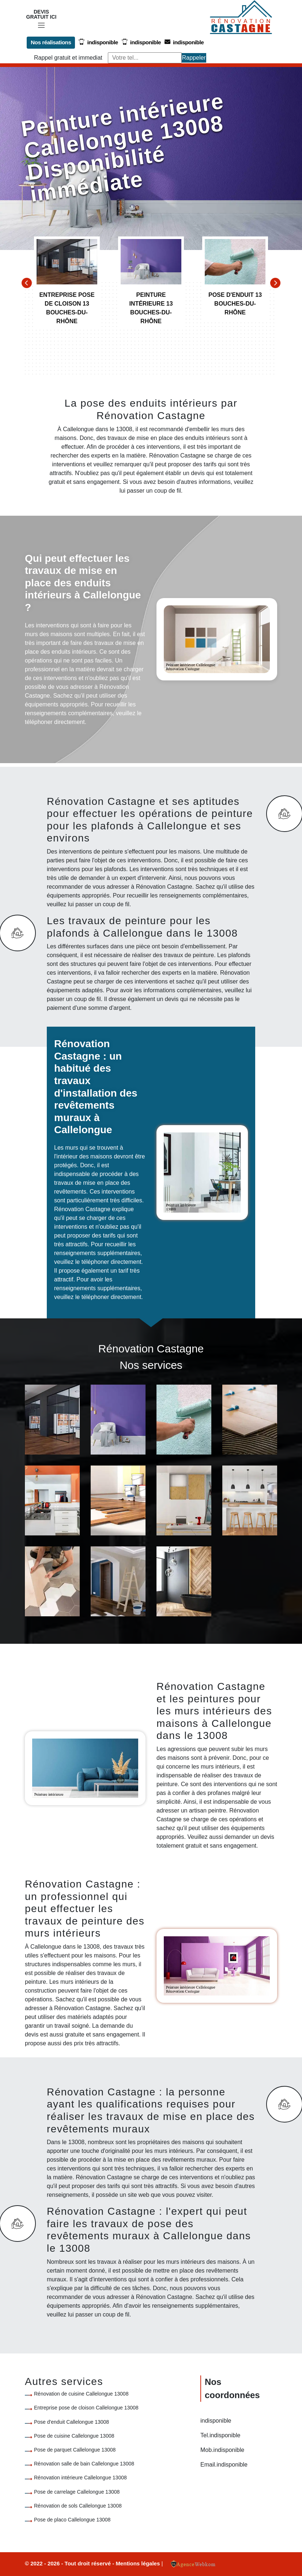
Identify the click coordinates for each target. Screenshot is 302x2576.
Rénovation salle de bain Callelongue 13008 (84, 2464)
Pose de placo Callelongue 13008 (72, 2519)
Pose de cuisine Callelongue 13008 (74, 2435)
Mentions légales (138, 2563)
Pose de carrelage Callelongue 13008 (77, 2491)
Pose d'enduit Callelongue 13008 (71, 2421)
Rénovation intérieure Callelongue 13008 (80, 2477)
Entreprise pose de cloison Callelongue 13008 (86, 2408)
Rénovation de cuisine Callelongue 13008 (81, 2394)
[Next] (275, 282)
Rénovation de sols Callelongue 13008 (78, 2505)
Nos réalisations (50, 42)
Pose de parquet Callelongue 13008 (75, 2450)
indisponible (97, 42)
